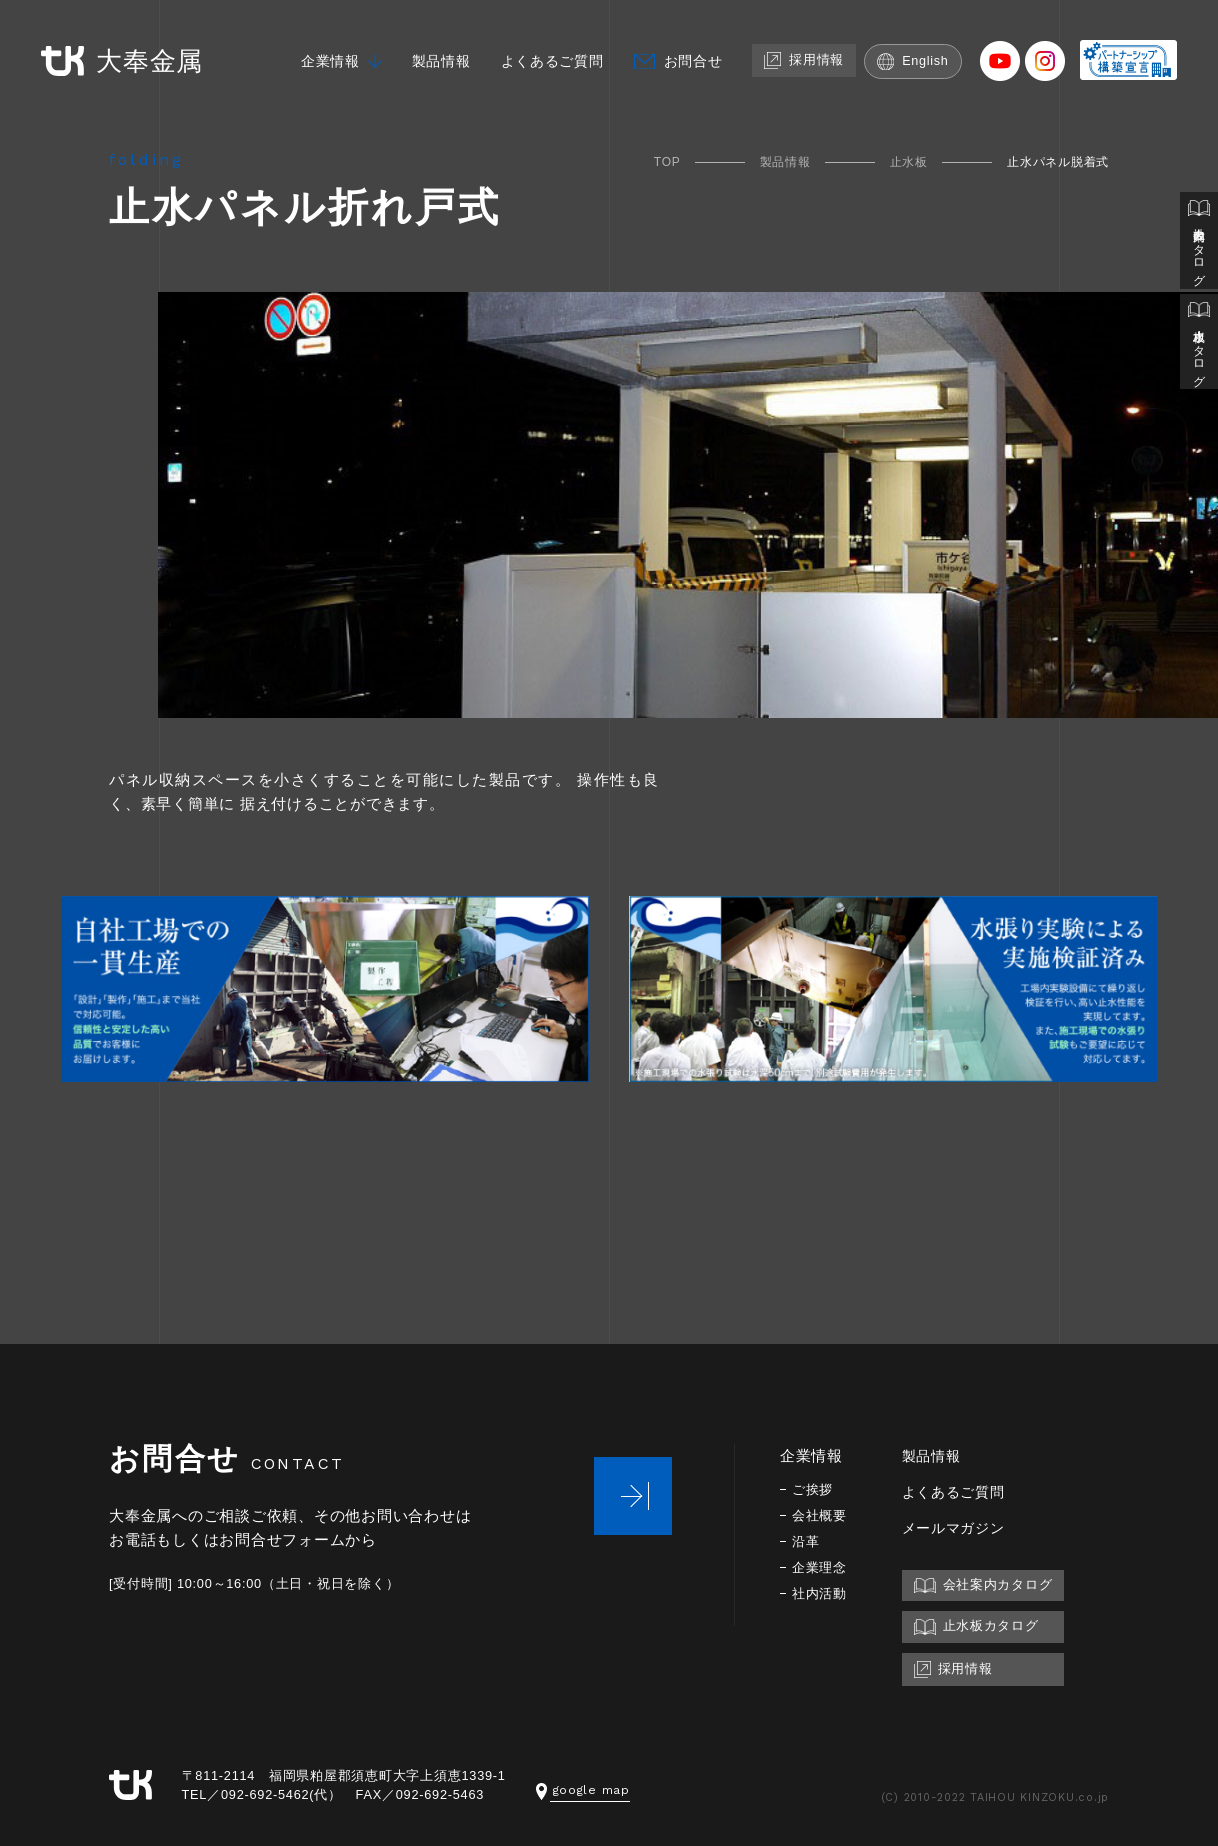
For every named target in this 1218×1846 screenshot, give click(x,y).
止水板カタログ (1199, 346)
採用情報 (816, 46)
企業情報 (322, 47)
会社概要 (821, 1512)
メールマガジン (961, 1524)
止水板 (909, 162)
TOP (667, 162)
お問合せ (700, 47)
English (928, 47)
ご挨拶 (814, 1486)
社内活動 (821, 1590)
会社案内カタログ (1199, 242)
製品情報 (437, 47)
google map (584, 1786)
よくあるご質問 (554, 47)
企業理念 (821, 1564)
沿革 (807, 1538)
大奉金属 (111, 48)
